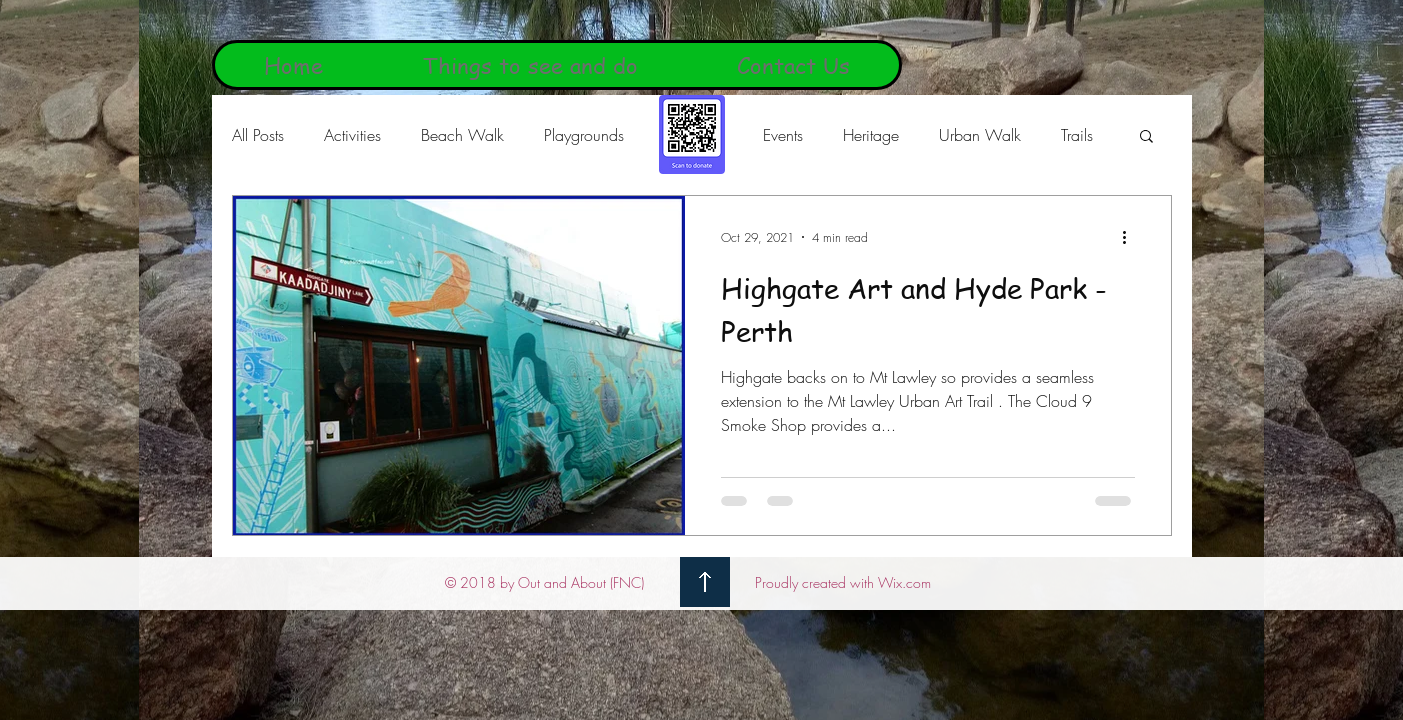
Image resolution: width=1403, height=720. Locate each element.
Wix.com (904, 582)
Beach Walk (462, 135)
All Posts (258, 135)
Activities (352, 135)
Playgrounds (584, 135)
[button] (1146, 137)
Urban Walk (980, 135)
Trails (1077, 135)
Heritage (871, 135)
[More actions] (1132, 237)
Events (783, 135)
